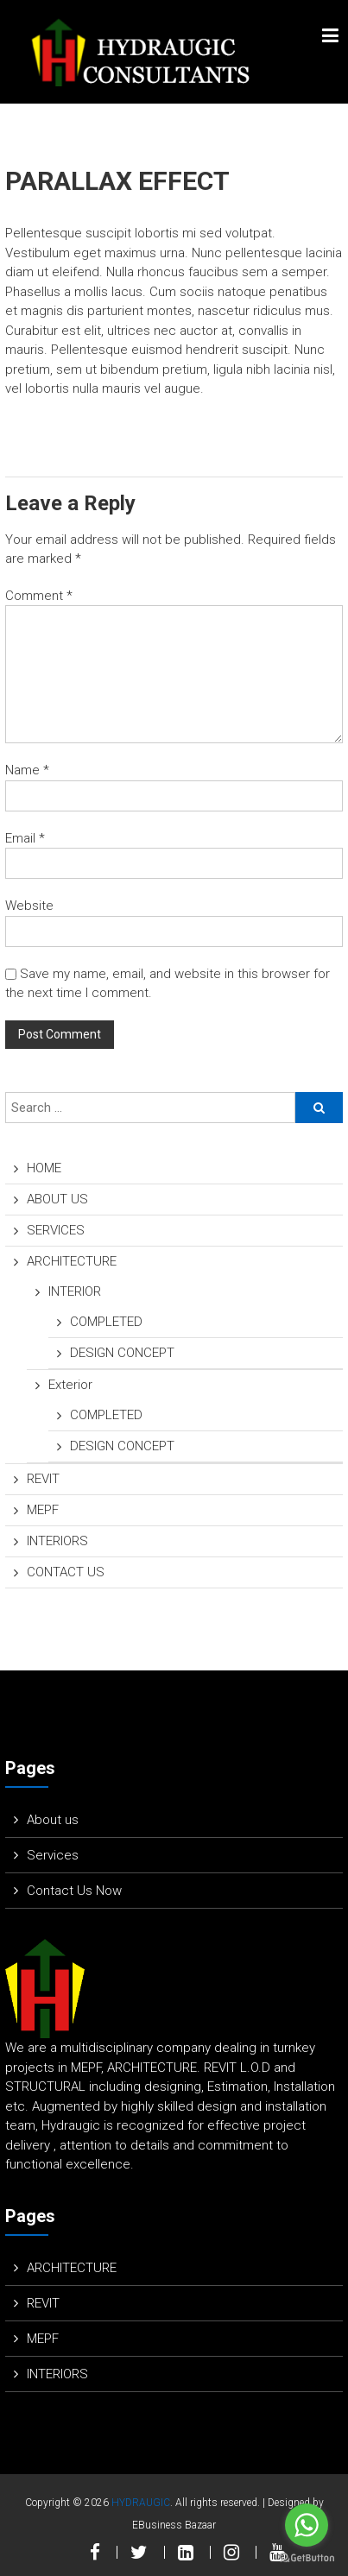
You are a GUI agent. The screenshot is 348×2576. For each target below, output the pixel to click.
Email (25, 838)
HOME (44, 1168)
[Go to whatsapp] (306, 2525)
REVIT (43, 1479)
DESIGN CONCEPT (122, 1353)
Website (29, 905)
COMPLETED (106, 1321)
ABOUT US (57, 1199)
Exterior (70, 1384)
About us (53, 1820)
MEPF (43, 1510)
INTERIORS (57, 1541)
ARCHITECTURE (72, 1261)
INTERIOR (74, 1291)
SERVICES (56, 1230)
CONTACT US (65, 1572)
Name (27, 770)
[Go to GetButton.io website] (306, 2558)
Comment (39, 595)
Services (53, 1855)
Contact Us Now (74, 1890)
